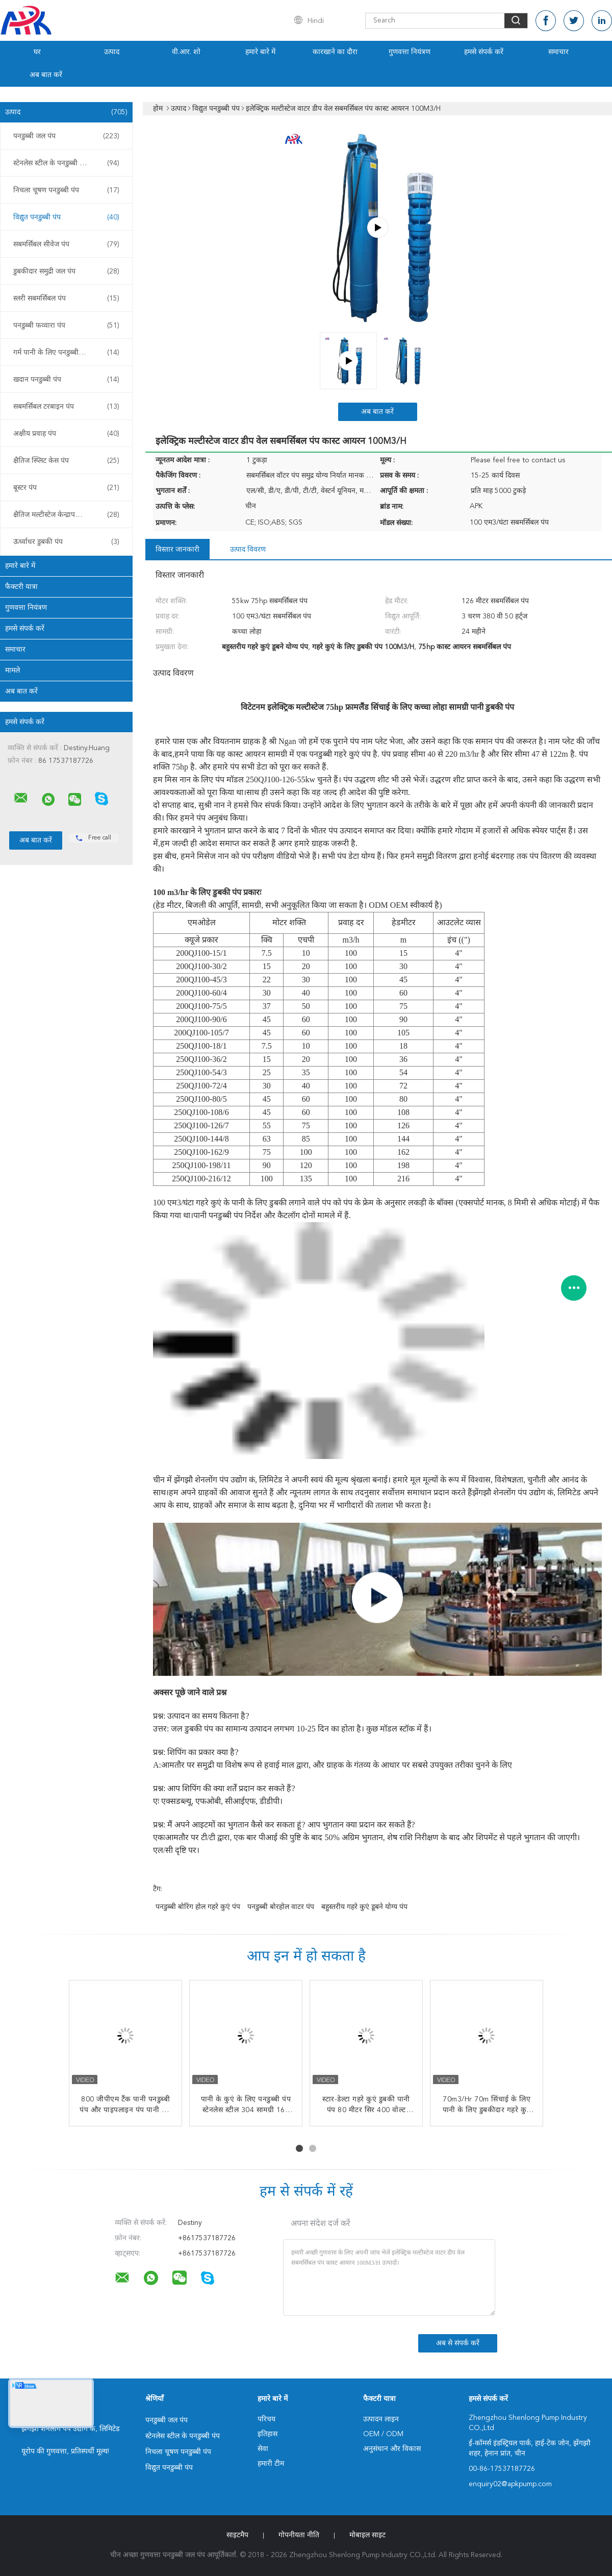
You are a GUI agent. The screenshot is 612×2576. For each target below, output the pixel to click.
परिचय (266, 2419)
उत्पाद (111, 52)
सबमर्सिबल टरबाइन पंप (66, 407)
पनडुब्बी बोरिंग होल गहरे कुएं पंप (198, 1907)
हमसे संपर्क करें (483, 52)
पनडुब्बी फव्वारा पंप (66, 325)
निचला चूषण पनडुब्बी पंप (66, 190)
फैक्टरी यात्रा (21, 586)
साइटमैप (237, 2535)
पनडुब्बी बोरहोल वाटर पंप (280, 1907)
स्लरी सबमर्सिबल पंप (66, 298)
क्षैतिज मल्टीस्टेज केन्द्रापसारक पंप (66, 515)
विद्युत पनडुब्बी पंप (66, 217)
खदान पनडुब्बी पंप (66, 380)
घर (37, 52)
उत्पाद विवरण (248, 549)
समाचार (558, 52)
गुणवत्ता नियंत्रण (409, 52)
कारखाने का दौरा (335, 52)
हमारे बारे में (260, 52)
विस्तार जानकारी (177, 549)
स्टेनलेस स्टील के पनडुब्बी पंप (66, 163)
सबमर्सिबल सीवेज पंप (66, 244)
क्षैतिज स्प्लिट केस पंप (66, 461)
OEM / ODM (383, 2434)
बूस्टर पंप (66, 488)
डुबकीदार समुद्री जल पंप (66, 271)
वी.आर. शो (186, 52)
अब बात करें (46, 75)
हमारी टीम (271, 2463)
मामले (12, 670)
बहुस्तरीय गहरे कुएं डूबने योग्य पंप (364, 1907)
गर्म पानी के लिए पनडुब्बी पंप (66, 353)
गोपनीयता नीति (298, 2535)
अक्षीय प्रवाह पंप (66, 434)
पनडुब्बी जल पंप (66, 136)
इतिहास (267, 2434)
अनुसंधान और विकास (392, 2449)
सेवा (263, 2449)
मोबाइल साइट (367, 2535)
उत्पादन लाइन (381, 2419)
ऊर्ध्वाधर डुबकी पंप (66, 542)
